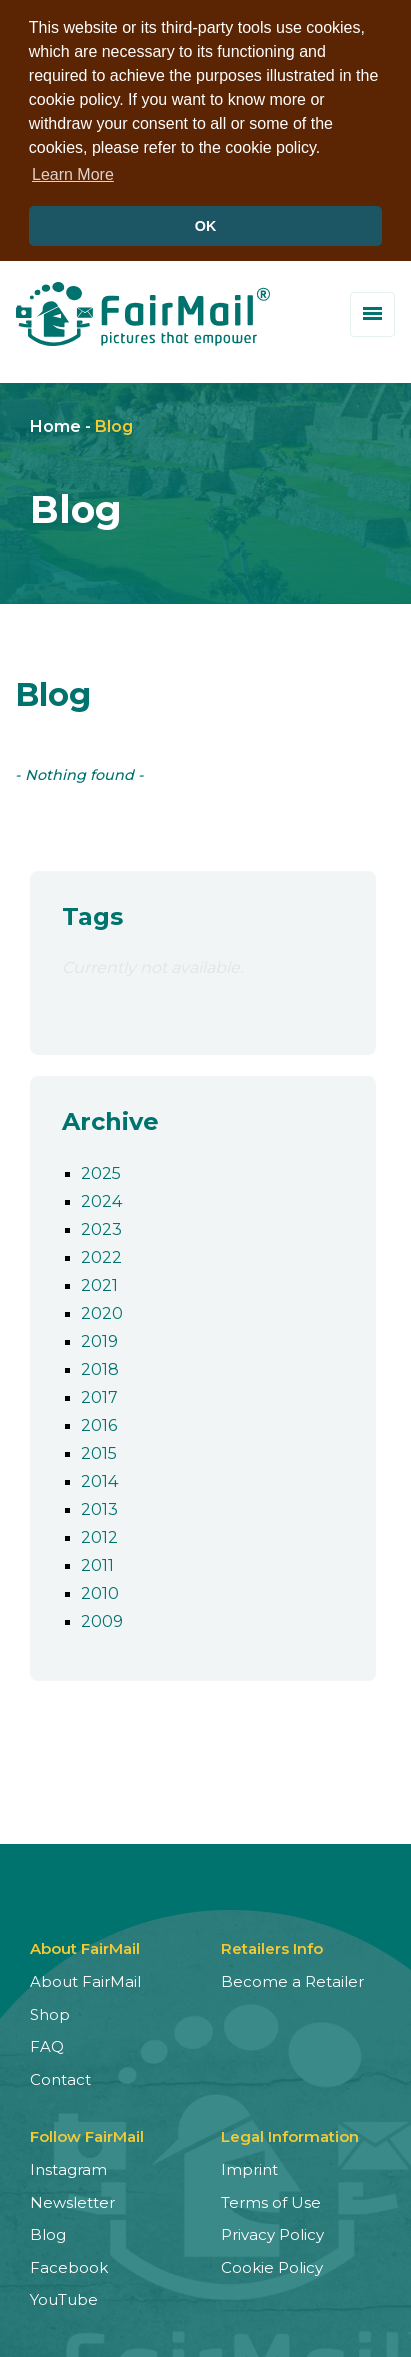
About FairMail (85, 1978)
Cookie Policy (272, 2263)
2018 (100, 1366)
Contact (60, 2075)
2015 (99, 1450)
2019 (99, 1338)
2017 (99, 1394)
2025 (101, 1170)
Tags (92, 912)
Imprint (249, 2166)
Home (55, 422)
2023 (101, 1226)
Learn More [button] (73, 174)
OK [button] (206, 226)
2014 (99, 1478)
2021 (99, 1282)
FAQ (47, 2043)
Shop (50, 2010)
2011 (97, 1562)
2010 (100, 1590)
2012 (99, 1534)
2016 (99, 1422)
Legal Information (290, 2133)
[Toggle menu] (372, 310)
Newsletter (72, 2198)
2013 (99, 1506)
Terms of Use (271, 2198)
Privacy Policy (272, 2231)
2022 (101, 1254)
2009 (102, 1618)
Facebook (69, 2263)
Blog (114, 422)
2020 (102, 1310)
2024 (101, 1198)
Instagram (68, 2166)
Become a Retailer (292, 1978)
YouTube (64, 2296)
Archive (110, 1117)
